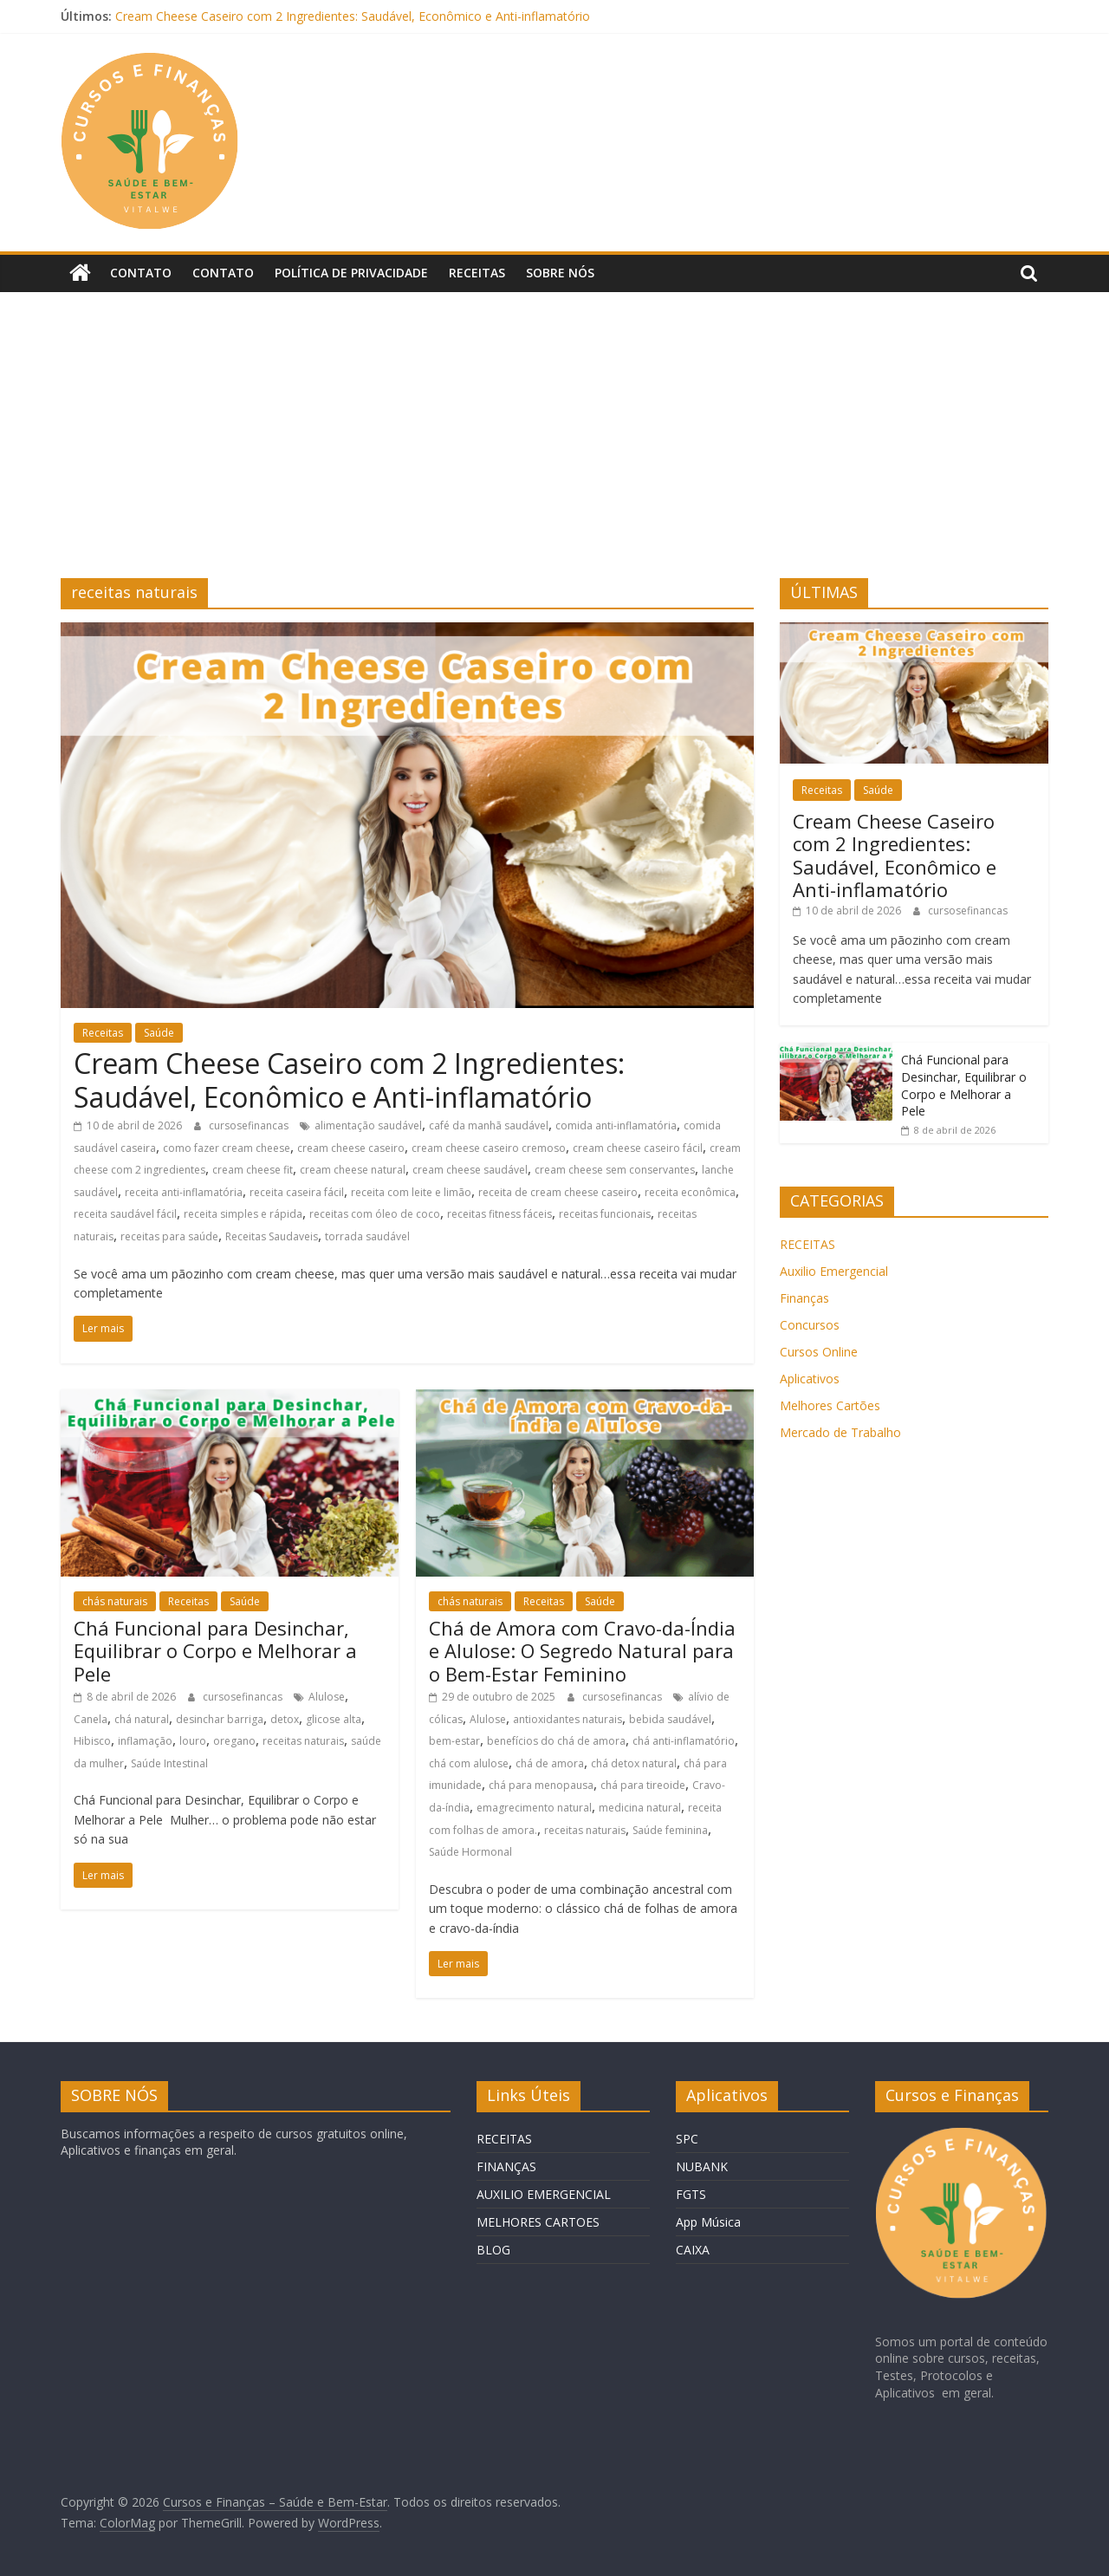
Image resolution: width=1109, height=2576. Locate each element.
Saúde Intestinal (169, 1763)
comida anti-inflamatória (616, 1125)
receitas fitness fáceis (499, 1214)
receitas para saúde (169, 1236)
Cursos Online (819, 1351)
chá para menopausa (541, 1785)
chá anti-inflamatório (683, 1741)
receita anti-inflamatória (184, 1192)
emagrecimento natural (534, 1807)
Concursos (810, 1324)
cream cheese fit (252, 1169)
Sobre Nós (560, 272)
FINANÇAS (506, 2165)
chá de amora (550, 1763)
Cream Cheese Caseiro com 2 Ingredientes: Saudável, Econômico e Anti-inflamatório (352, 16)
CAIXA (693, 2249)
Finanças (804, 1297)
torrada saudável (367, 1236)
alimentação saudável (368, 1125)
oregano (234, 1741)
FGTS (691, 2193)
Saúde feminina (670, 1829)
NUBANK (702, 2165)
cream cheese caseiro (351, 1147)
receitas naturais (303, 1741)
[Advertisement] (554, 448)
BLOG (493, 2249)
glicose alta (333, 1718)
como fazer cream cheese (226, 1147)
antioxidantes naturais (567, 1718)
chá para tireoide (642, 1785)
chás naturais (114, 1601)
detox (284, 1718)
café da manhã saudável (488, 1125)
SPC (687, 2138)
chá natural (141, 1718)
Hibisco (92, 1741)
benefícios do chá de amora (556, 1741)
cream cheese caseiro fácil (638, 1147)
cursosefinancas (250, 1125)
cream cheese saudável (470, 1169)
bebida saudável (670, 1718)
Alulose (326, 1696)
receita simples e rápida (243, 1214)
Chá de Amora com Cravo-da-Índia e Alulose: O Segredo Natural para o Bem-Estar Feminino (582, 1651)
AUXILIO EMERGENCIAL (544, 2193)
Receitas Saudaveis (271, 1236)
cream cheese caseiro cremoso (489, 1147)
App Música (708, 2221)
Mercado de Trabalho (840, 1431)
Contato (141, 272)
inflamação (145, 1741)
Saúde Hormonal (470, 1851)
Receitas (477, 272)
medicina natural (640, 1807)
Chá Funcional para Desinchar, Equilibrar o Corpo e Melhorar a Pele (215, 1651)
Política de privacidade (351, 272)
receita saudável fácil (125, 1214)
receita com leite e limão (411, 1192)
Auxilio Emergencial (834, 1270)
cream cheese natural (352, 1169)
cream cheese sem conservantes (615, 1169)
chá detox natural (634, 1763)
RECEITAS (807, 1243)
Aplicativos (810, 1377)
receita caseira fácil (297, 1192)
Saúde (159, 1032)
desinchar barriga (219, 1718)
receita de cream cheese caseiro (558, 1192)
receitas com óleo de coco (374, 1214)
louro (192, 1741)
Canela (90, 1718)
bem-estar (454, 1741)
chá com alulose (469, 1763)
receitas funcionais (605, 1214)
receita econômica (690, 1192)
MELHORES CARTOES (538, 2221)
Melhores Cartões (830, 1404)
